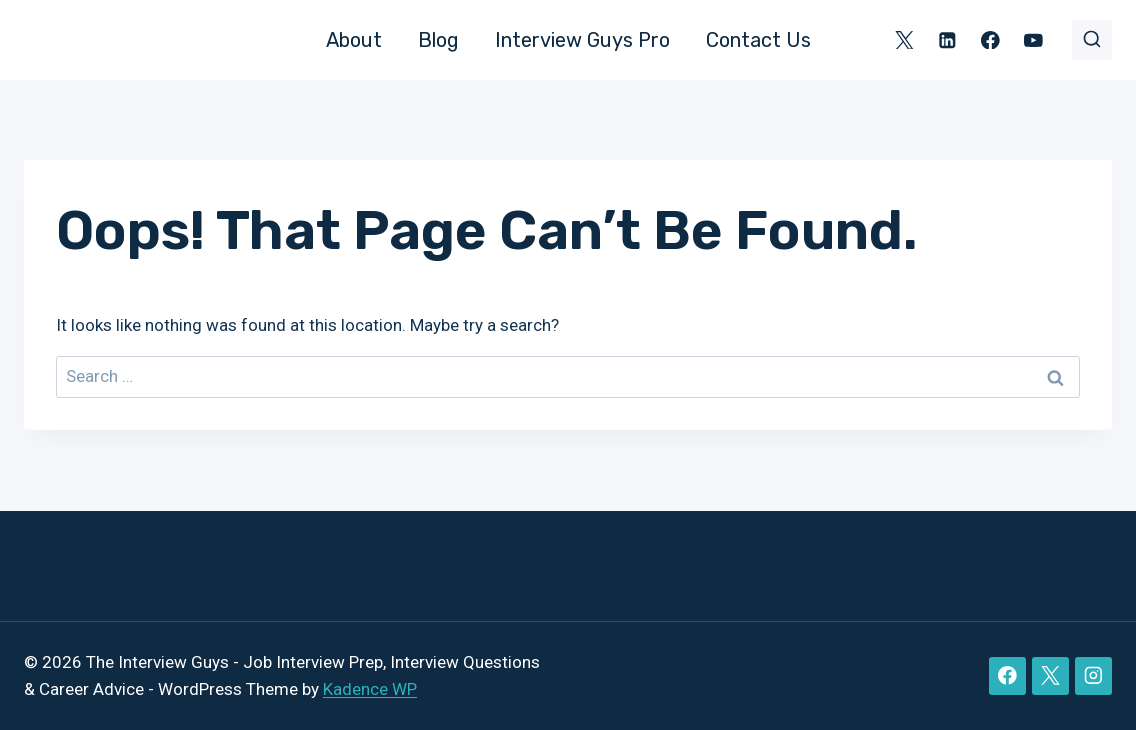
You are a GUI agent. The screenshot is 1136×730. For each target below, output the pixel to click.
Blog (438, 40)
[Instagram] (1093, 675)
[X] (904, 39)
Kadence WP (370, 689)
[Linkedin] (947, 39)
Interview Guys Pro (582, 40)
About (354, 40)
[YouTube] (1033, 39)
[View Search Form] (1092, 40)
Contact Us (758, 40)
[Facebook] (990, 39)
